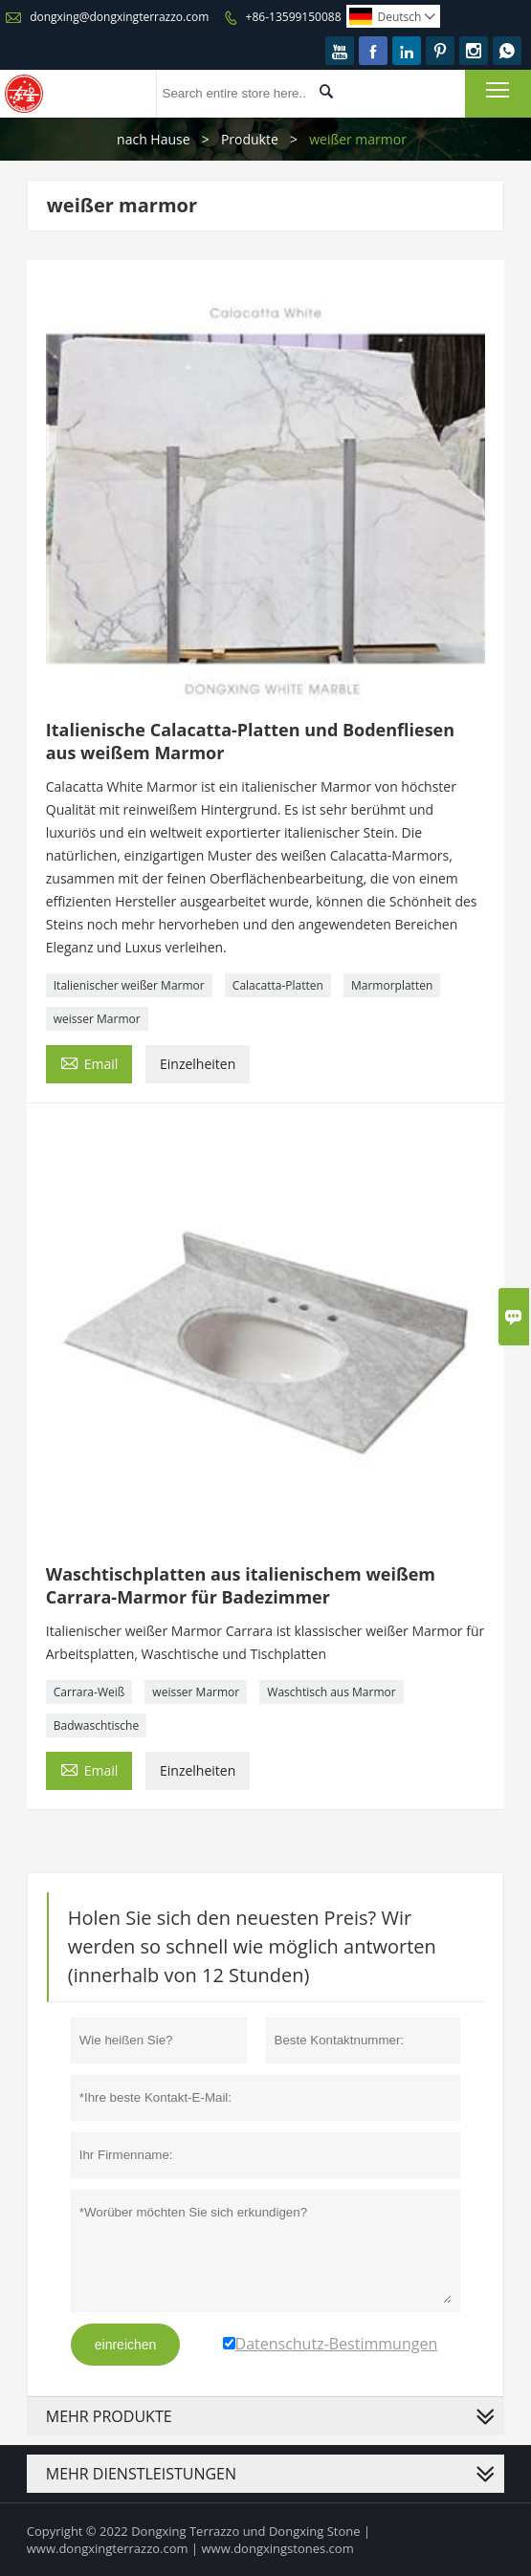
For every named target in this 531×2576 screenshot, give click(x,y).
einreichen (126, 2344)
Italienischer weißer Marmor (129, 985)
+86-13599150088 (294, 17)
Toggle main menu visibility (499, 88)
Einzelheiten (197, 1064)
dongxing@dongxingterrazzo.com (119, 17)
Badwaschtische (96, 1725)
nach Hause (153, 139)
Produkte (249, 139)
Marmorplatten (391, 985)
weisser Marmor (97, 1019)
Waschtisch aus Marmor (331, 1692)
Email (89, 1062)
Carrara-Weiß (89, 1692)
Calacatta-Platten (277, 985)
